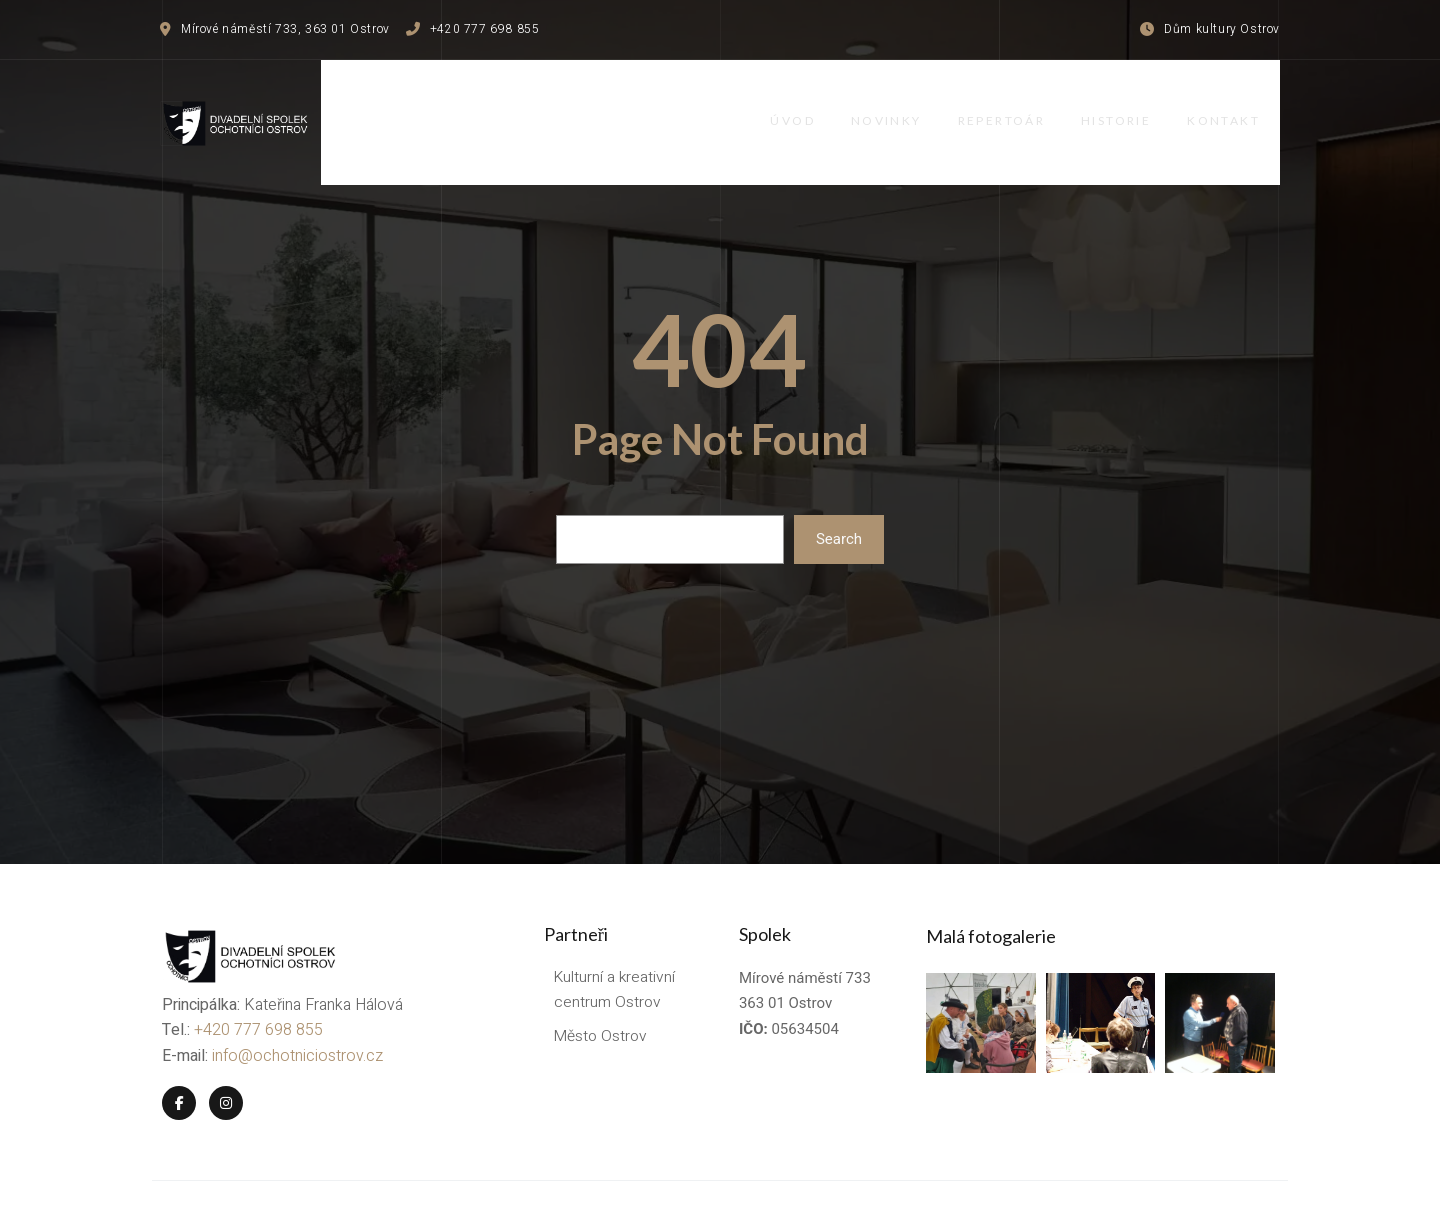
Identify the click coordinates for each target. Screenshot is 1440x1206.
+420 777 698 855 (256, 986)
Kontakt (1243, 102)
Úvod (796, 102)
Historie (1132, 102)
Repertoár (1013, 102)
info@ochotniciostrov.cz (295, 1011)
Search (839, 500)
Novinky (894, 102)
